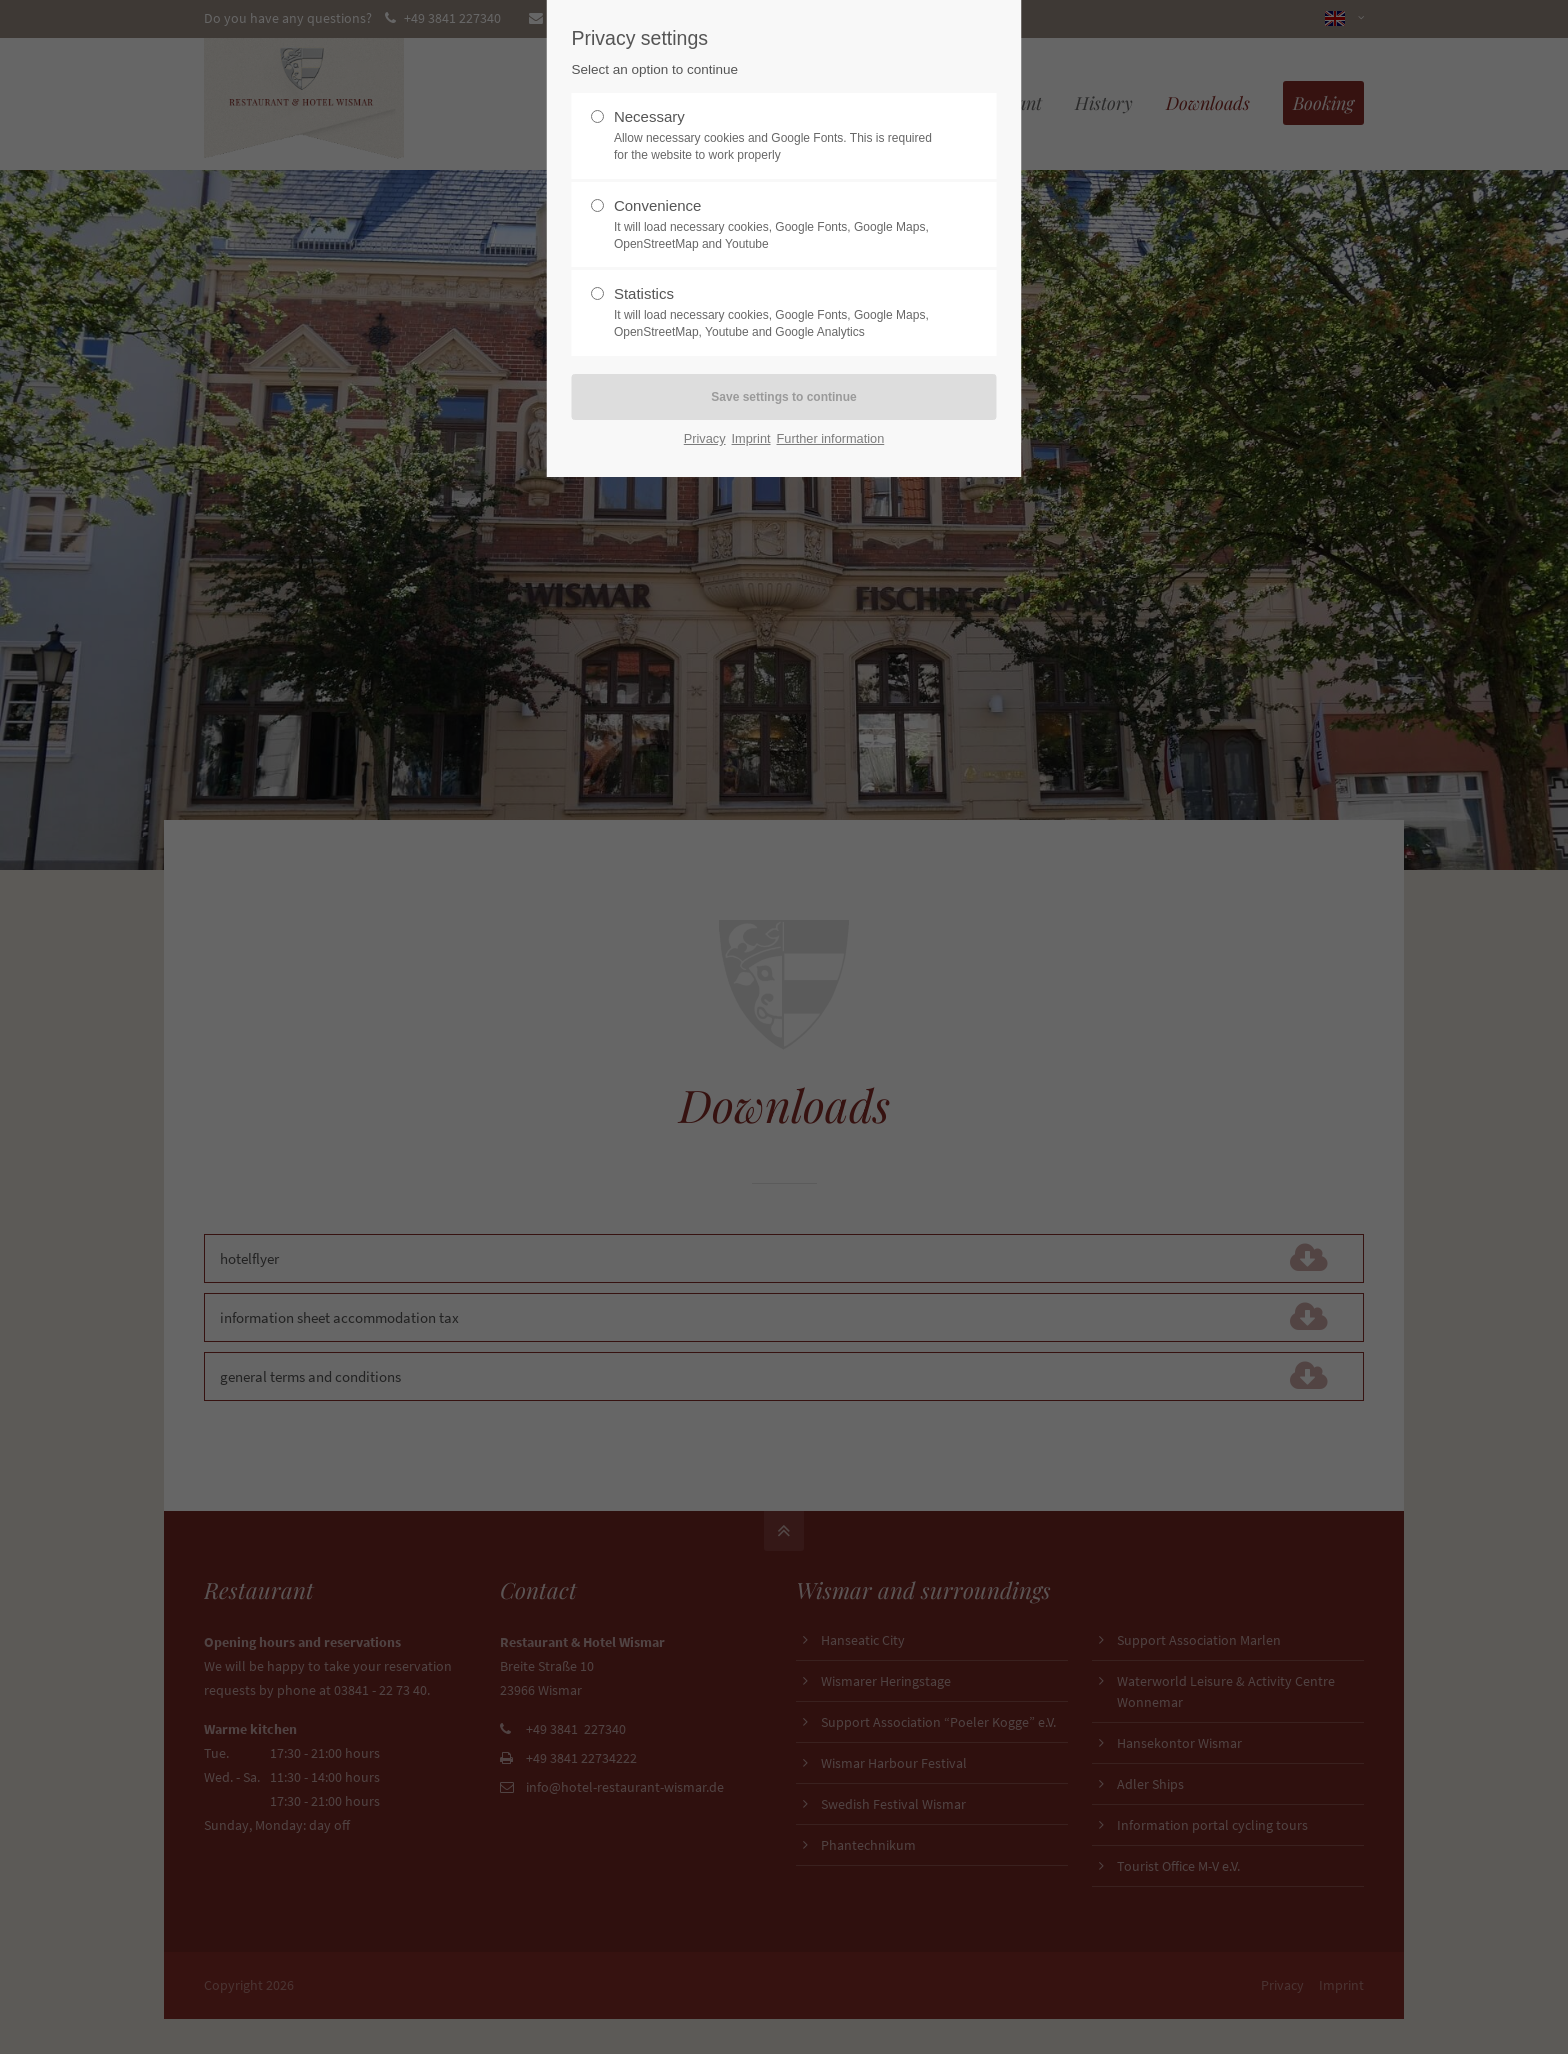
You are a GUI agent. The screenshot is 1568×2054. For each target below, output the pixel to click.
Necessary (776, 136)
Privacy (705, 438)
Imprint (751, 438)
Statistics (776, 313)
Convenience (776, 225)
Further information (831, 438)
